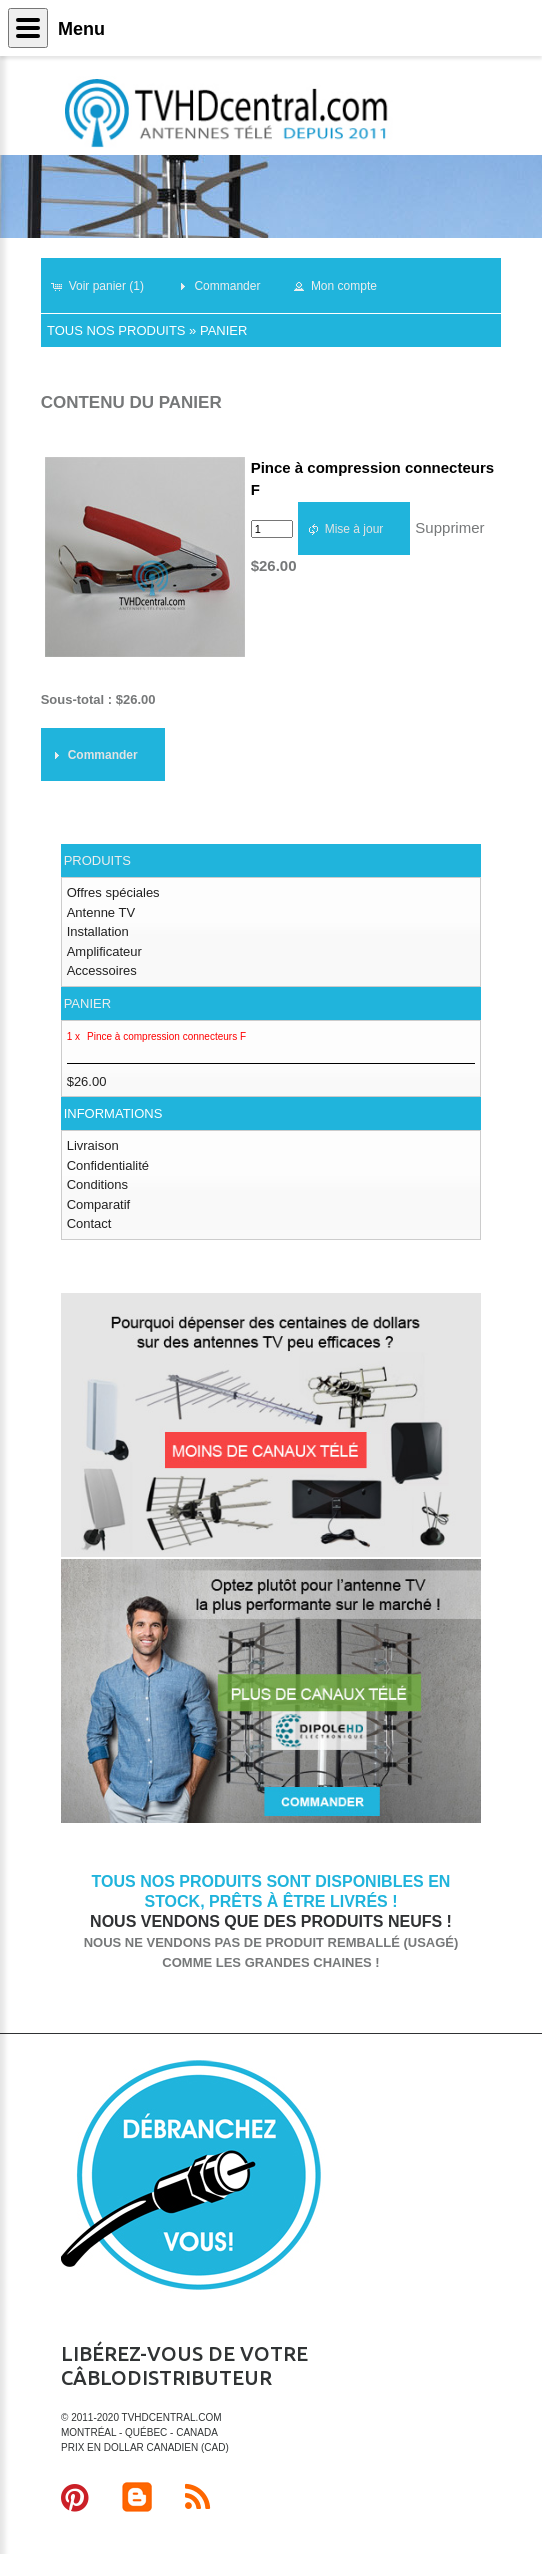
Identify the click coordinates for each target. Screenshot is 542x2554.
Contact (89, 1223)
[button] (106, 286)
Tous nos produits (116, 330)
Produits (97, 860)
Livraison (93, 1145)
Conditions (97, 1184)
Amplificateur (104, 951)
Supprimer (449, 527)
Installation (98, 931)
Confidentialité (108, 1165)
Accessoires (102, 970)
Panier (223, 330)
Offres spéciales (113, 892)
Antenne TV (101, 912)
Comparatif (99, 1204)
